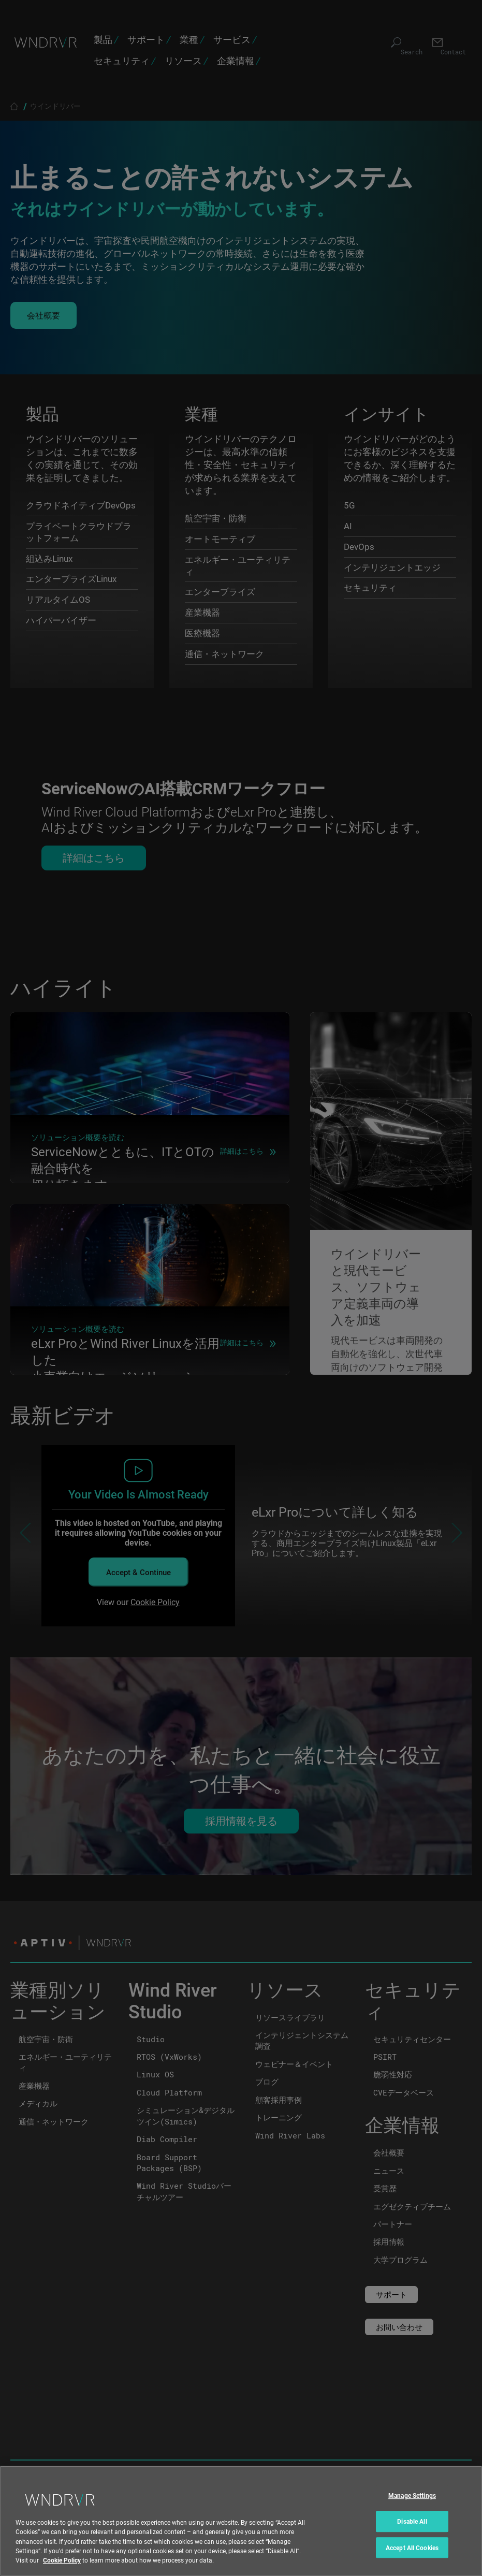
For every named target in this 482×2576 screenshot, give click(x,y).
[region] (241, 2521)
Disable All (412, 2521)
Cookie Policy (62, 2560)
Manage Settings (412, 2496)
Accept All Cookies (412, 2547)
